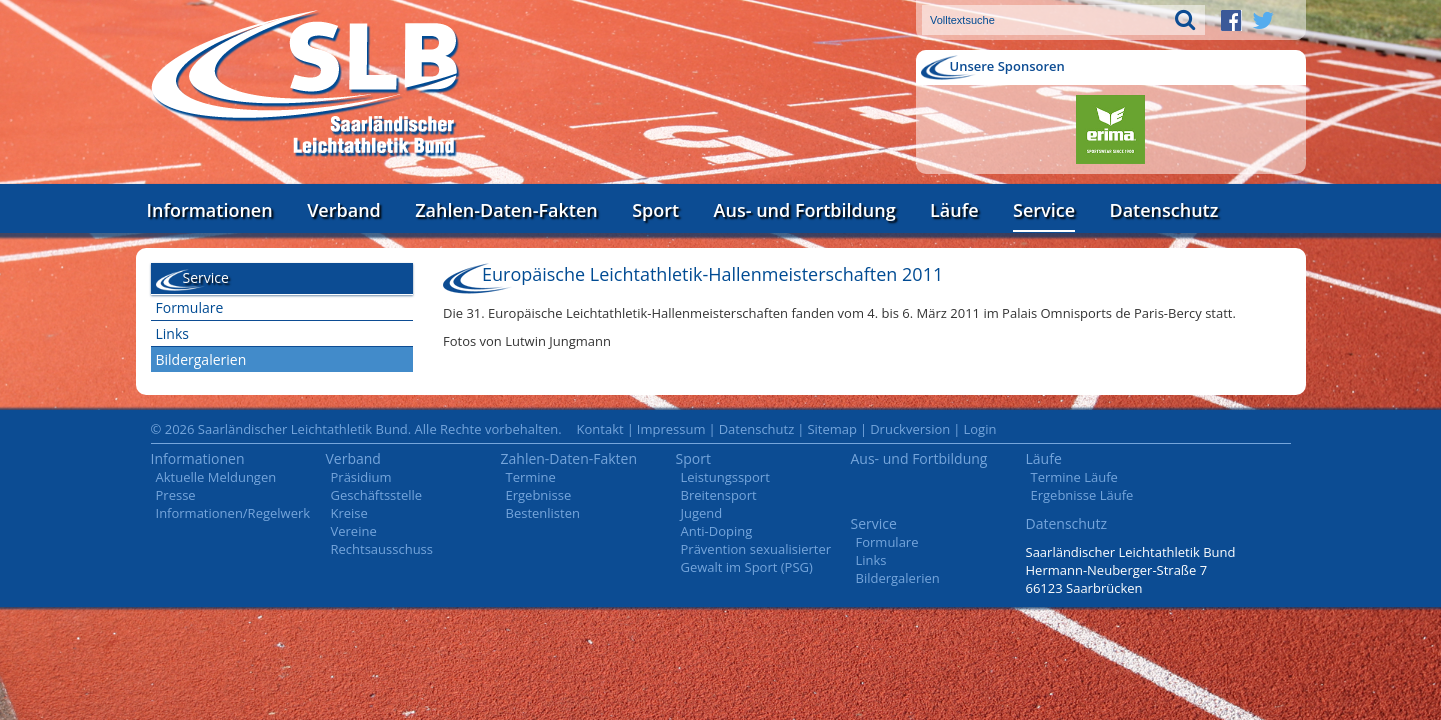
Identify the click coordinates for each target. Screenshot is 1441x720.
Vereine (354, 531)
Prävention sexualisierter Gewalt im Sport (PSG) (756, 558)
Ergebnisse (539, 495)
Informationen (210, 210)
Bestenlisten (543, 513)
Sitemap (832, 429)
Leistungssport (725, 477)
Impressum (671, 429)
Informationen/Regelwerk (233, 513)
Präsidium (361, 477)
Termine (531, 477)
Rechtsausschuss (382, 549)
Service (1044, 210)
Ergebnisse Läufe (1082, 495)
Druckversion (910, 429)
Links (172, 333)
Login (979, 429)
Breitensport (719, 495)
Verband (344, 210)
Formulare (190, 307)
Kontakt (600, 429)
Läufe (954, 210)
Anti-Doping (717, 531)
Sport (655, 210)
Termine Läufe (1074, 477)
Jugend (702, 513)
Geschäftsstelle (377, 495)
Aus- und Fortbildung (805, 210)
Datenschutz (1163, 210)
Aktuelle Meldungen (216, 477)
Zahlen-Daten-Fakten (506, 210)
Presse (176, 495)
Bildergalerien (201, 359)
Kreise (349, 513)
